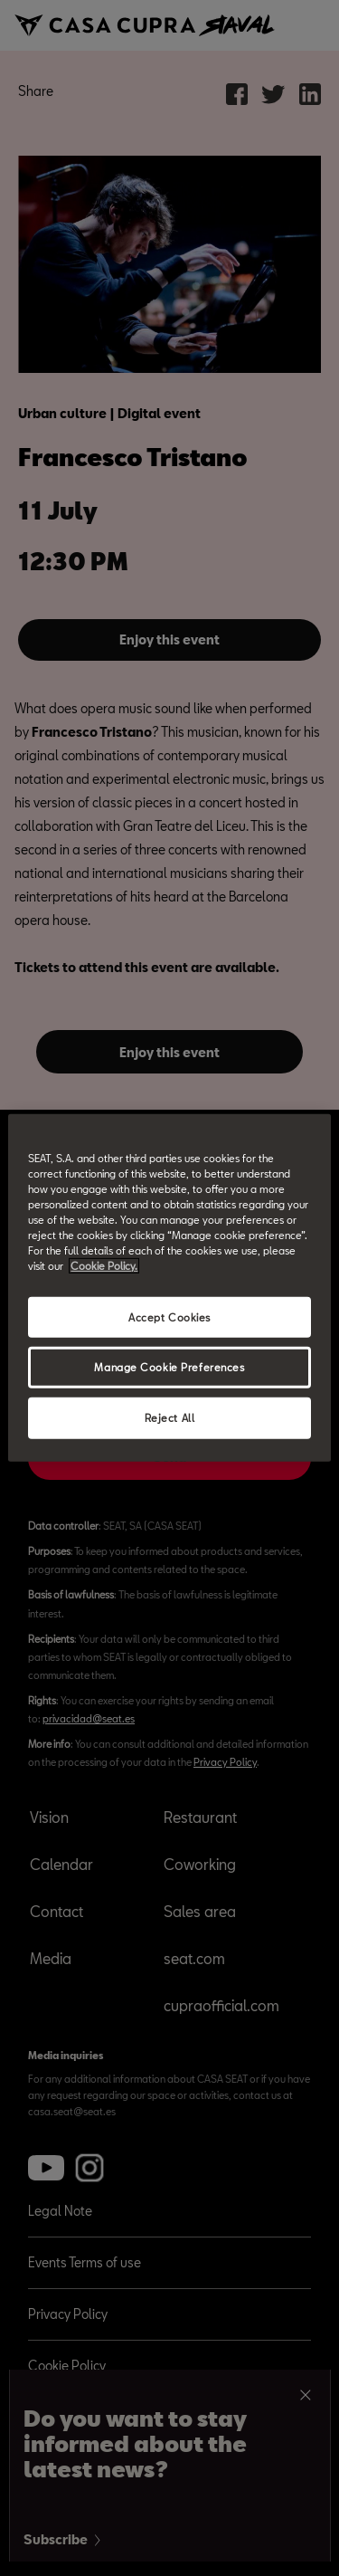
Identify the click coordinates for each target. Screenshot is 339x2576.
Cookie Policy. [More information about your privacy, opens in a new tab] (104, 1266)
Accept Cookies (169, 1316)
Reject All (170, 1418)
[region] (169, 1288)
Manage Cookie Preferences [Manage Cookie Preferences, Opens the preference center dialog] (169, 1367)
